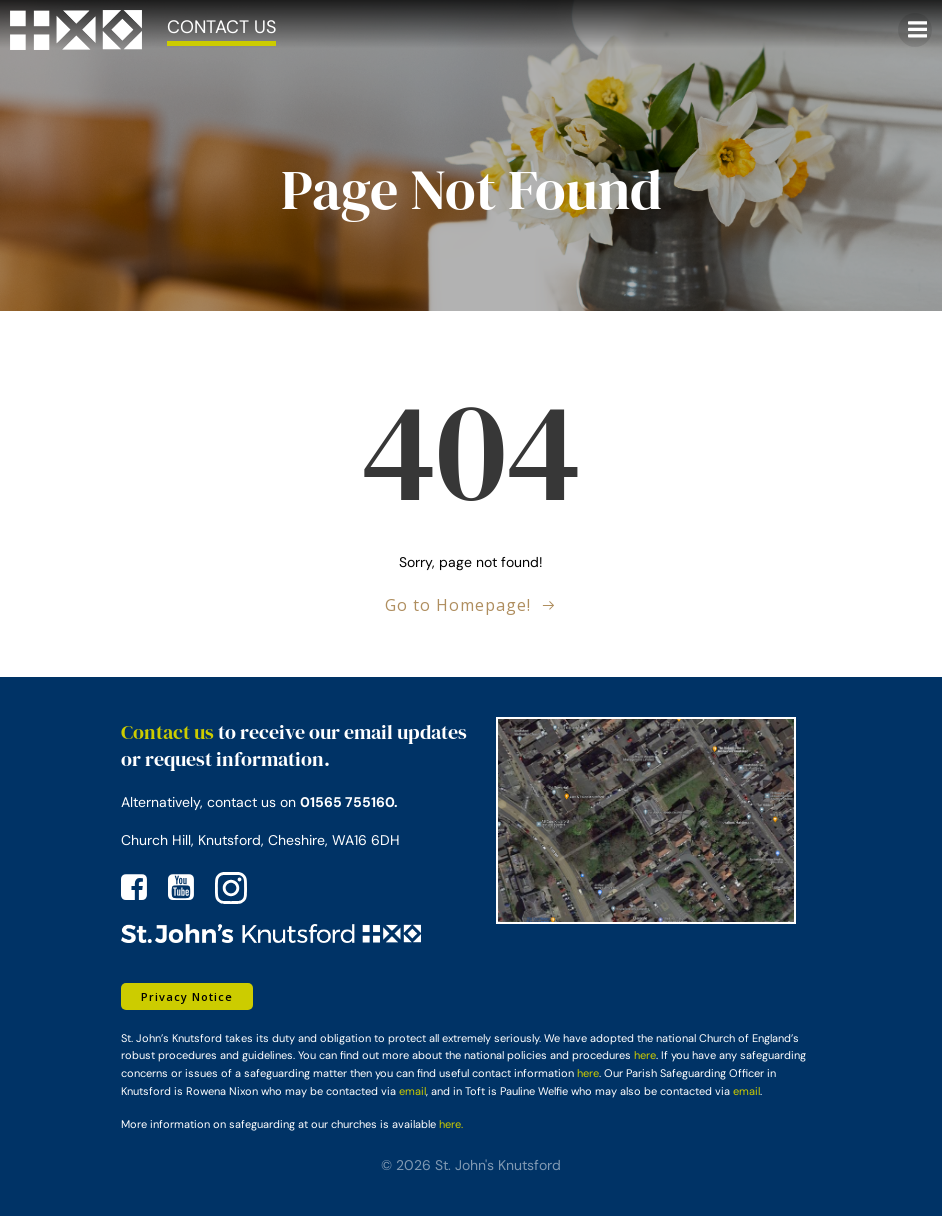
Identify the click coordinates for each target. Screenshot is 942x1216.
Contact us (167, 732)
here (645, 1055)
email (412, 1091)
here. (451, 1124)
